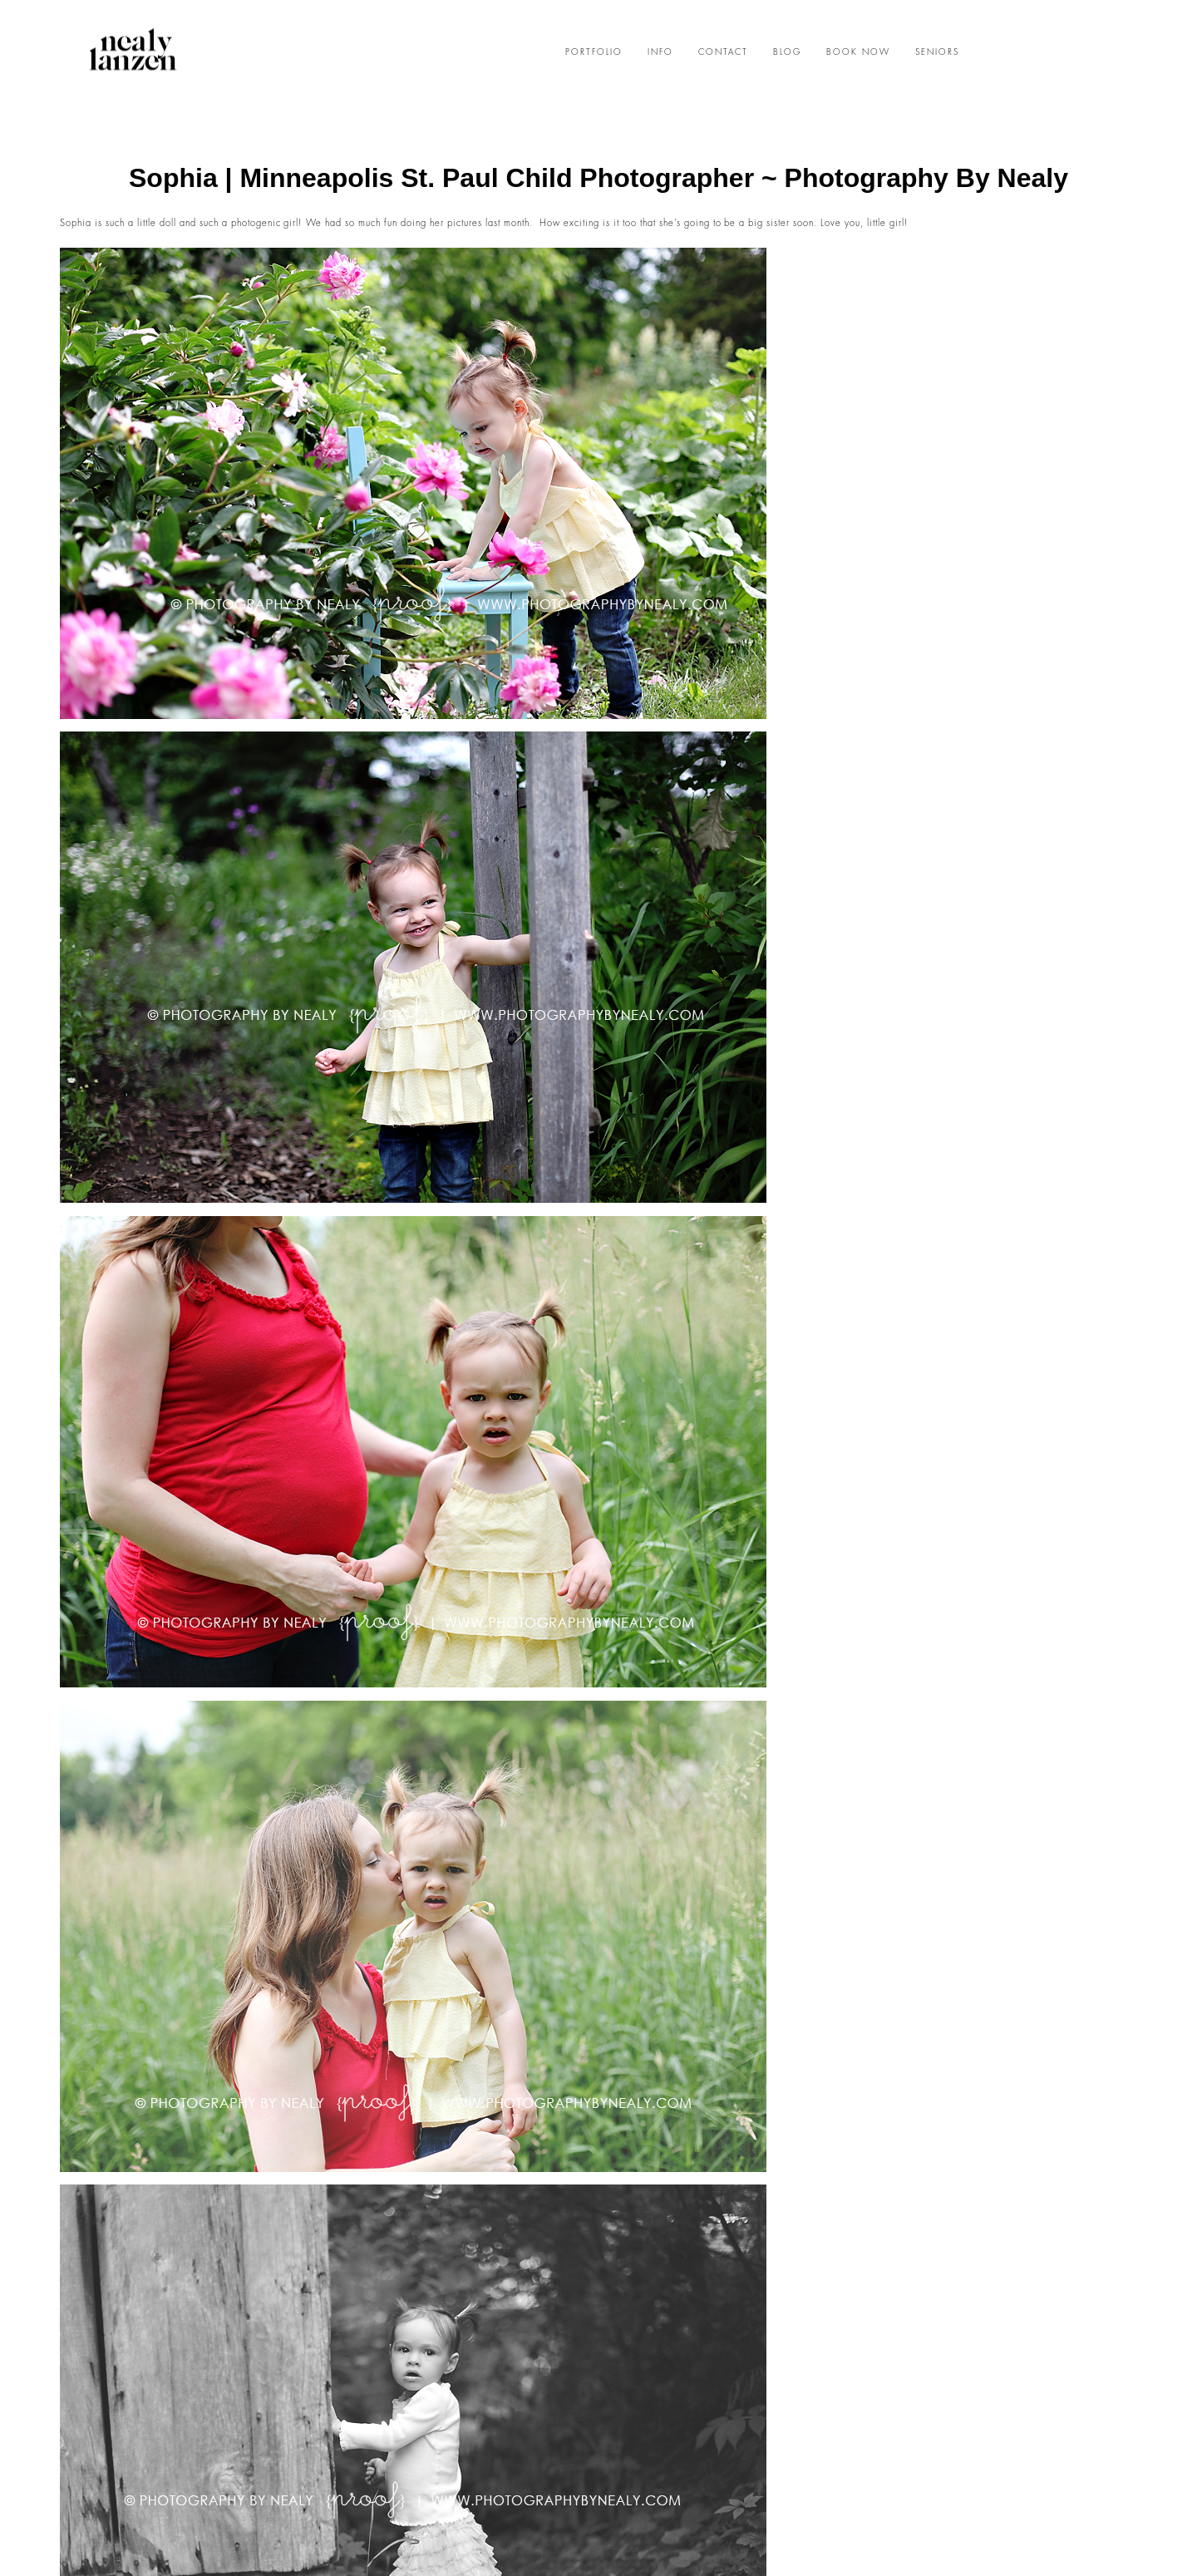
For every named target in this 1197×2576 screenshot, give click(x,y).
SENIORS (937, 52)
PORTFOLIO (594, 52)
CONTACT (723, 52)
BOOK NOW (858, 52)
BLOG (787, 52)
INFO (660, 52)
